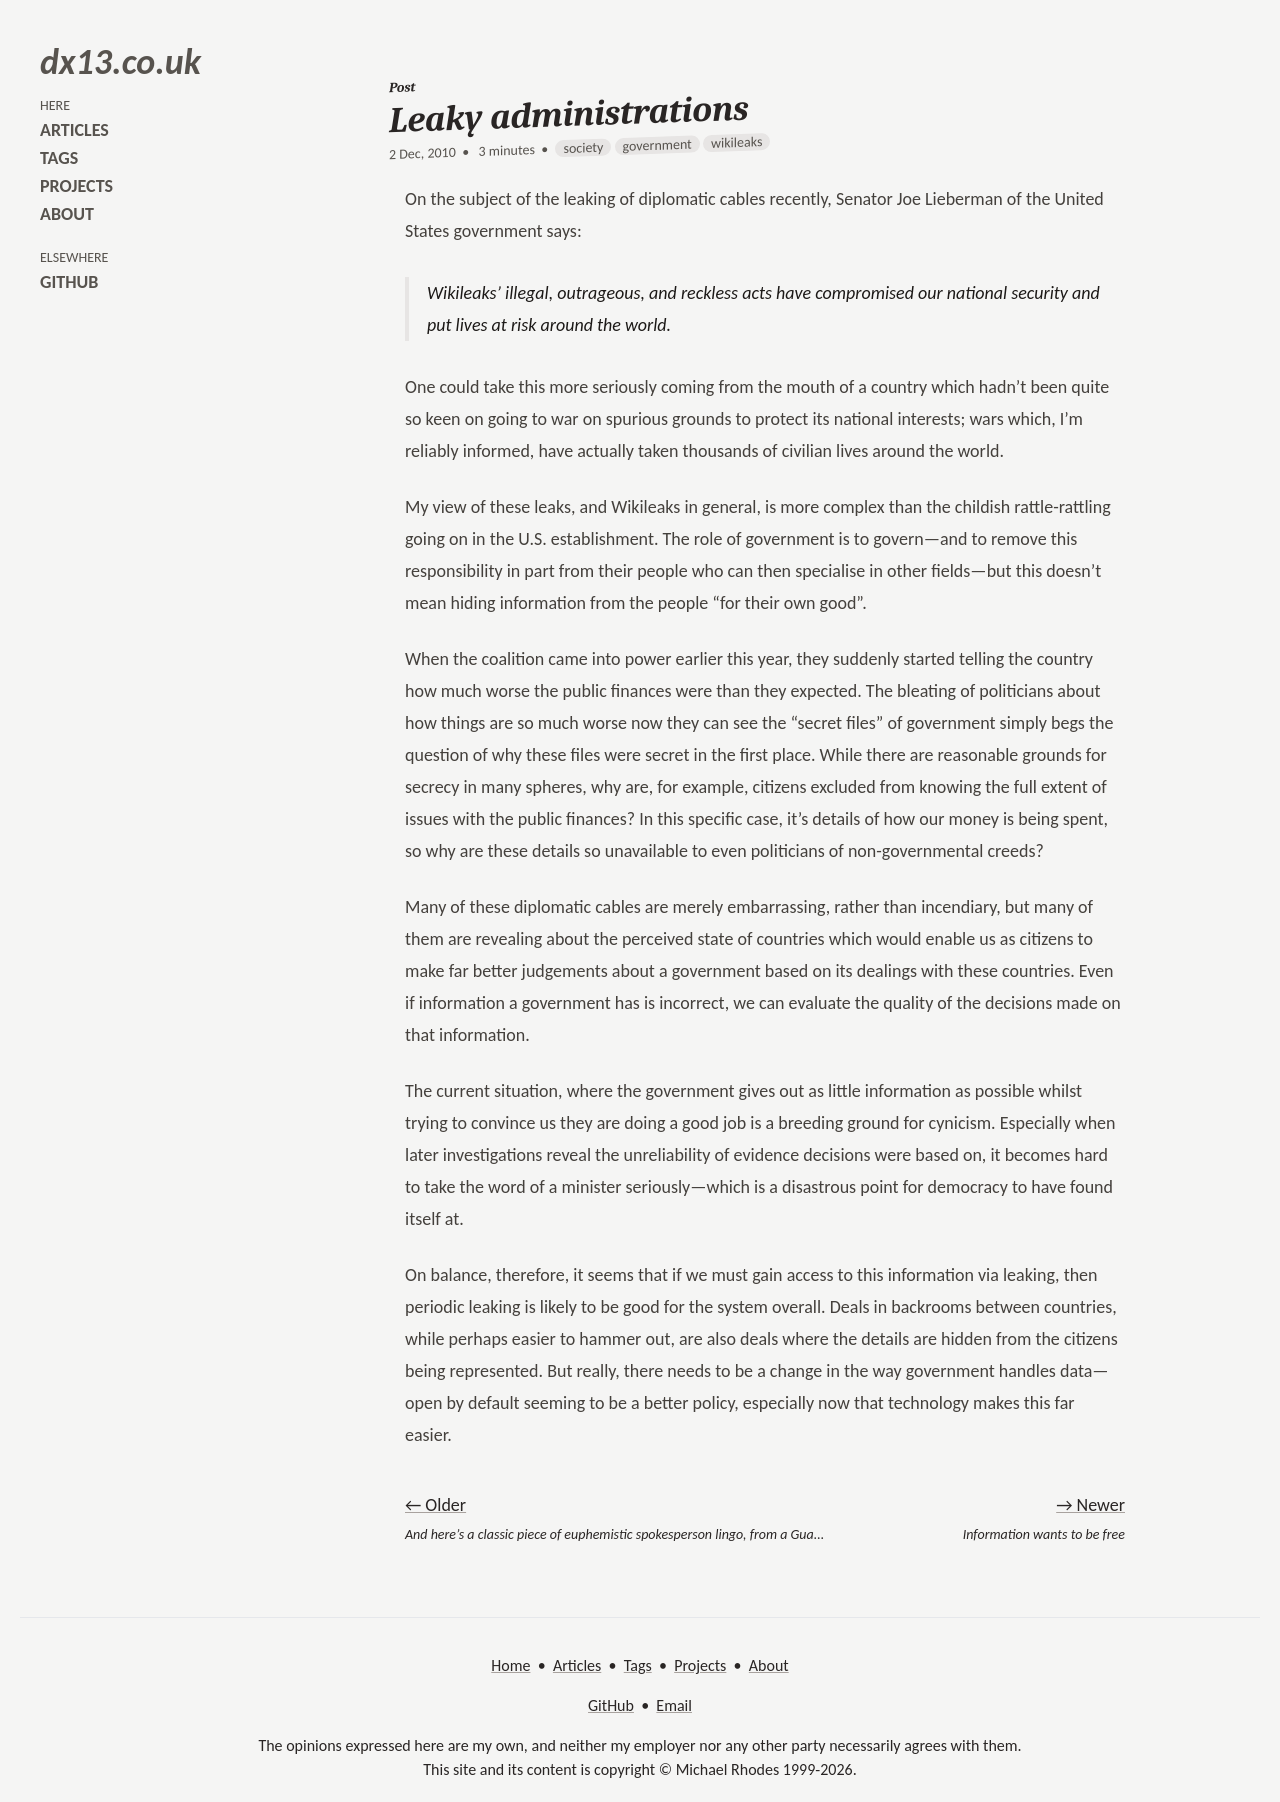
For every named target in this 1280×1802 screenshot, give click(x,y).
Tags (638, 1665)
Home (510, 1665)
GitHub (611, 1705)
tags (59, 158)
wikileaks (736, 142)
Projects (700, 1665)
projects (76, 186)
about (67, 214)
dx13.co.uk (120, 62)
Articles (577, 1665)
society (583, 148)
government (657, 145)
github (69, 282)
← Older (435, 1505)
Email (674, 1705)
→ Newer (1090, 1505)
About (769, 1665)
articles (74, 130)
